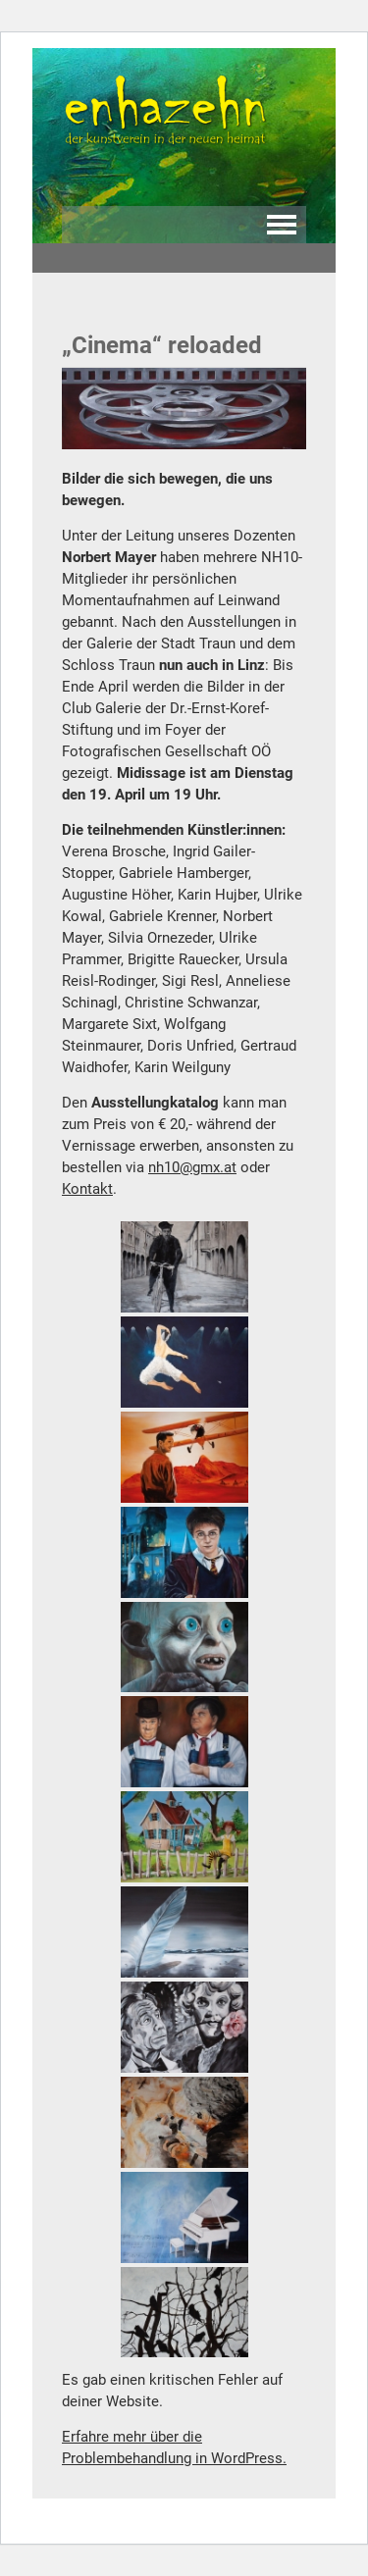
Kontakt (87, 1189)
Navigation (281, 224)
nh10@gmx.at (192, 1167)
